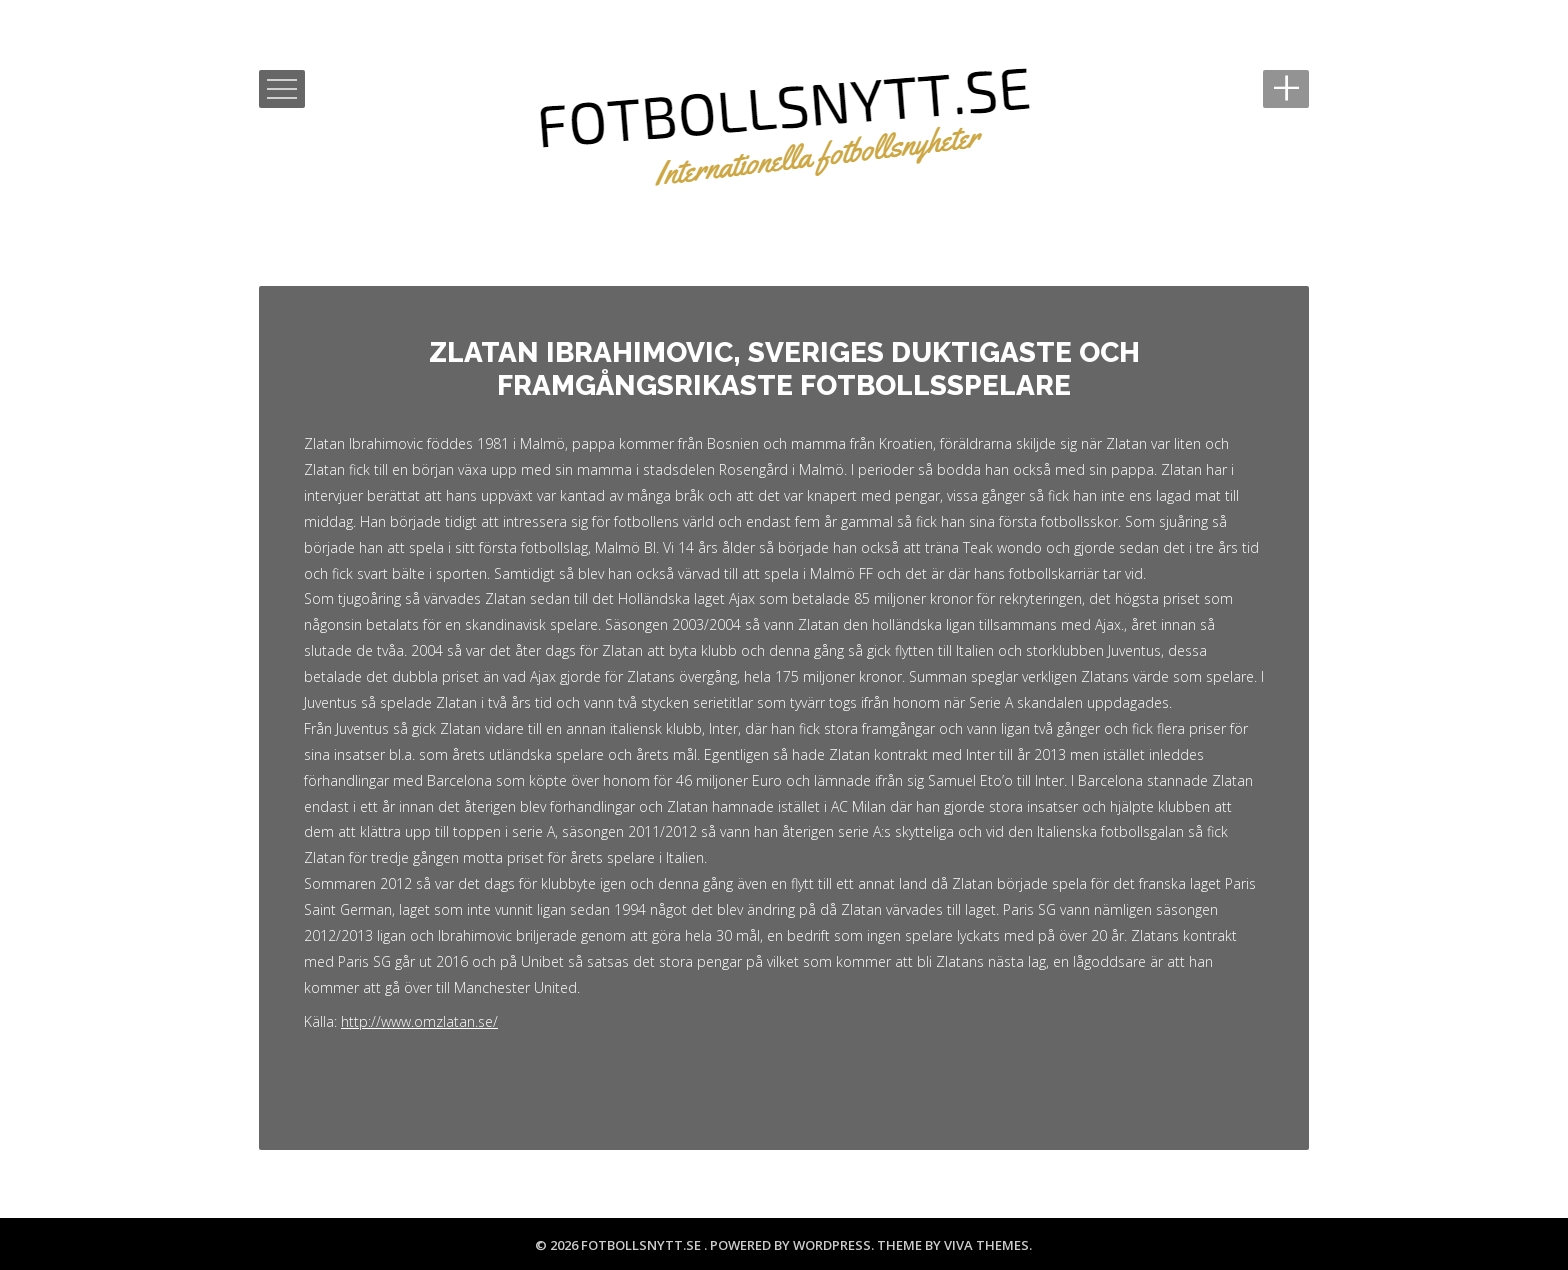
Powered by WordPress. (793, 1245)
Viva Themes (986, 1245)
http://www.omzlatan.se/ (419, 1021)
